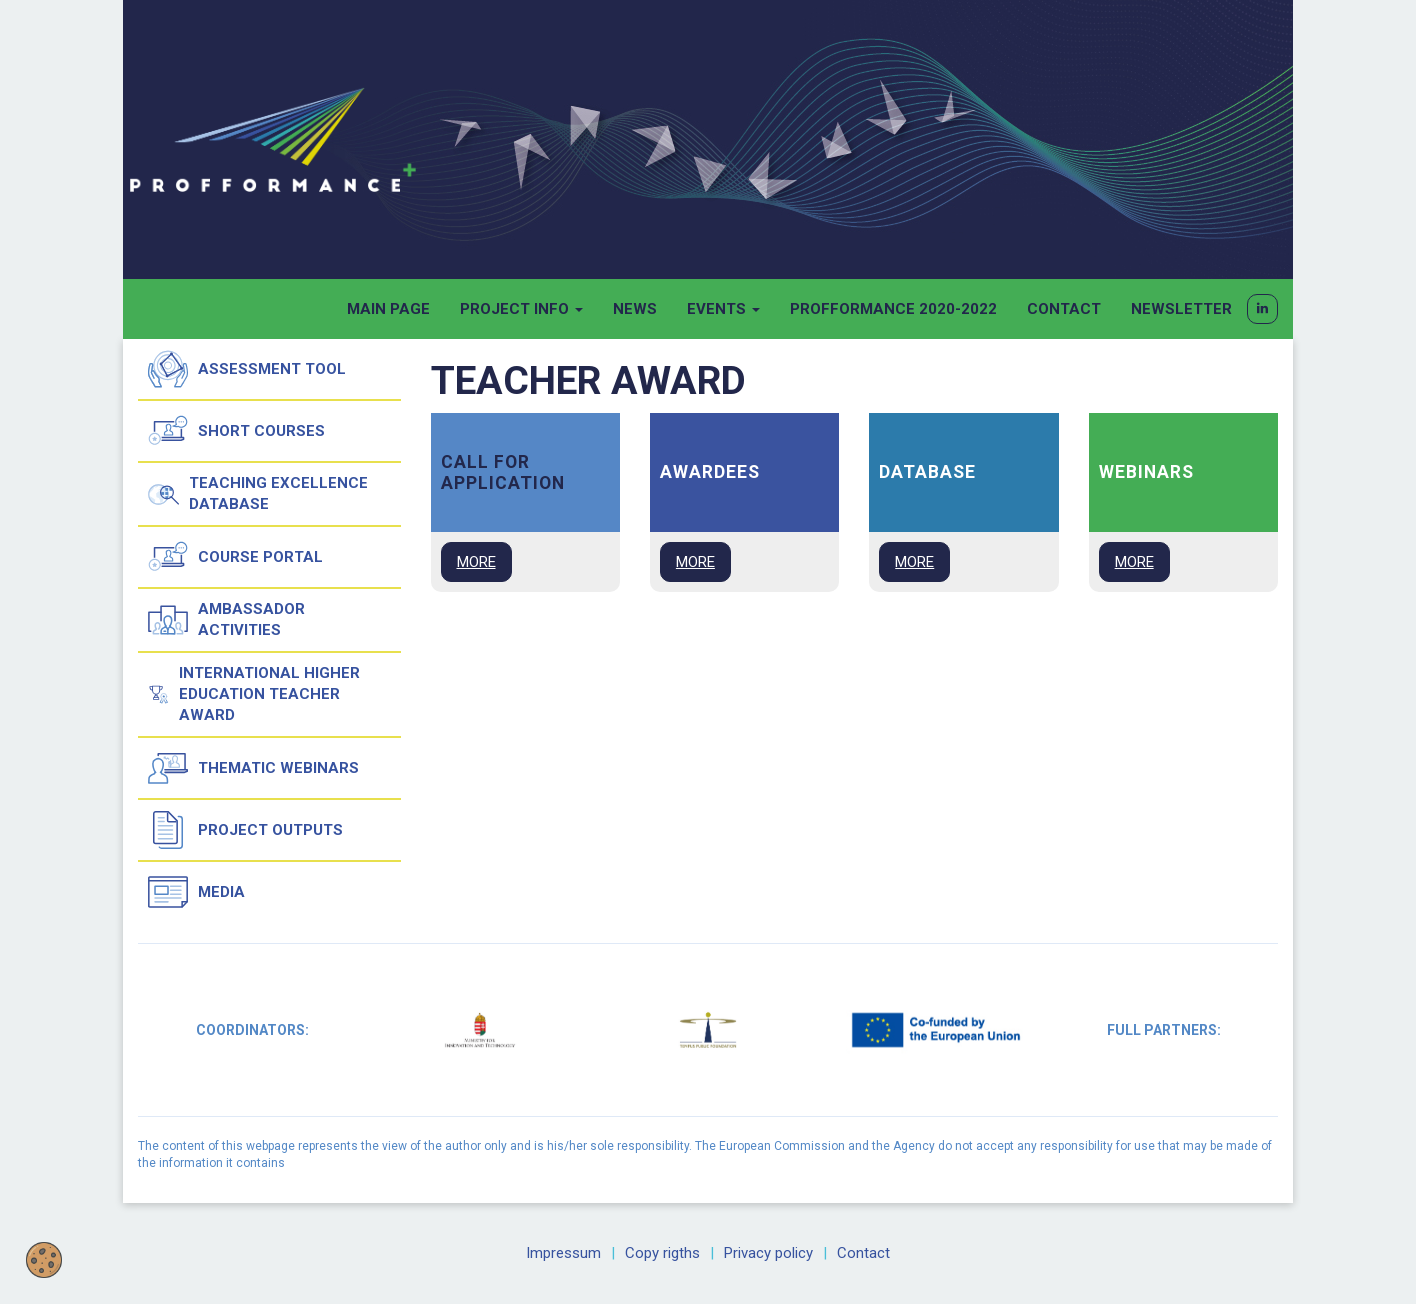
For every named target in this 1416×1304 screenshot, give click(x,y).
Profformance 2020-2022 (893, 309)
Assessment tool (247, 369)
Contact (1064, 309)
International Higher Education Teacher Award (254, 694)
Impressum (563, 1253)
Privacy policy (768, 1253)
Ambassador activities (226, 620)
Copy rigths (662, 1253)
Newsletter (1181, 309)
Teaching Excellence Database (258, 494)
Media (196, 892)
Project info (521, 309)
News (635, 309)
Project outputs (245, 830)
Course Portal (235, 557)
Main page (388, 309)
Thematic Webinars (253, 768)
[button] (1262, 309)
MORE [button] (476, 562)
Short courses (236, 431)
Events (723, 309)
